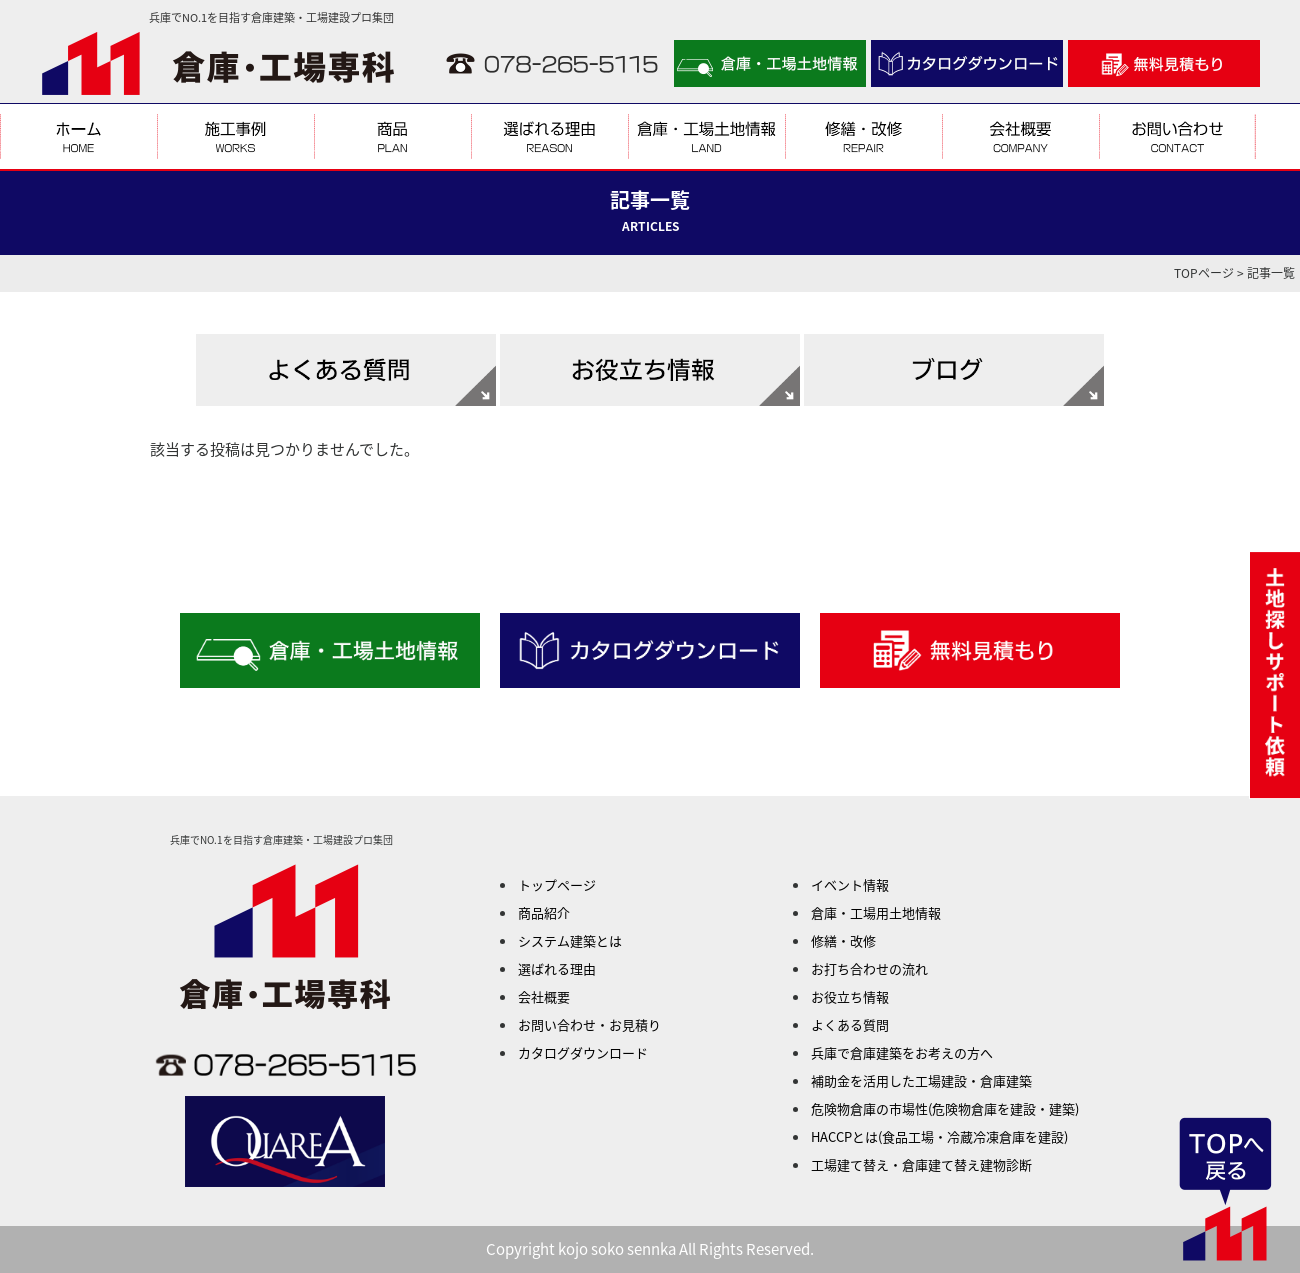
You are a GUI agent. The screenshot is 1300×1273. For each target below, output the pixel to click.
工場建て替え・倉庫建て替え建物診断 (921, 1164)
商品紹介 (544, 912)
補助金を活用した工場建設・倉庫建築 (921, 1080)
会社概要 (544, 996)
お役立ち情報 (850, 996)
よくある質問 (850, 1024)
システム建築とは (570, 940)
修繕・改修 (843, 940)
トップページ (557, 884)
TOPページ (1204, 273)
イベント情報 (850, 884)
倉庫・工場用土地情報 (876, 912)
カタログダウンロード (583, 1052)
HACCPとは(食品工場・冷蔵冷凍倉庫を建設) (939, 1136)
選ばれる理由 (557, 968)
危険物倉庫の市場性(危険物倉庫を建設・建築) (945, 1108)
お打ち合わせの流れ (869, 968)
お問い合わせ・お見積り (589, 1024)
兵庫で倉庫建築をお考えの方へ (902, 1052)
